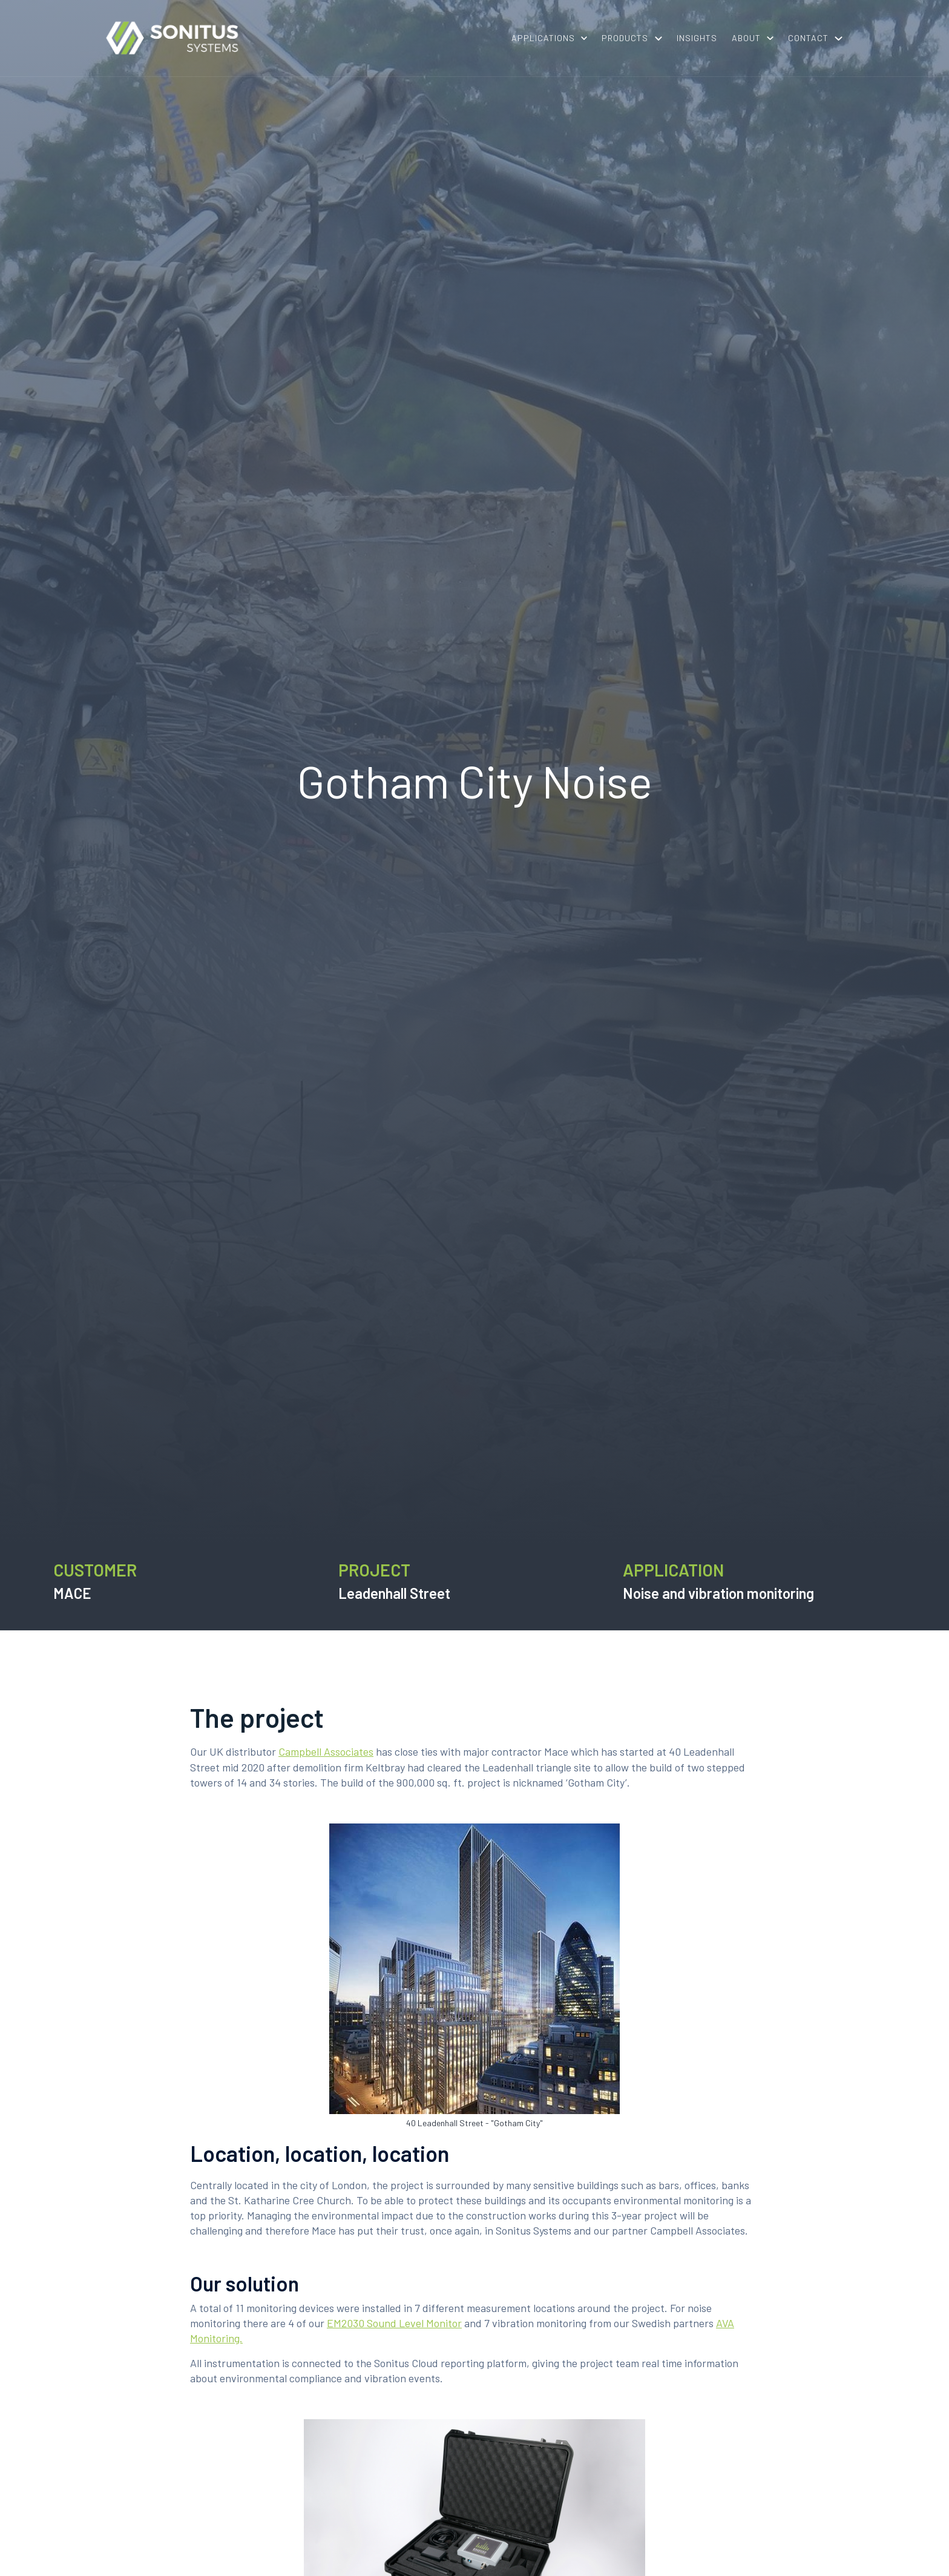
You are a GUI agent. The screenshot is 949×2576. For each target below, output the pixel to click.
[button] (549, 38)
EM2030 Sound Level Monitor (394, 2323)
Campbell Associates (325, 1751)
